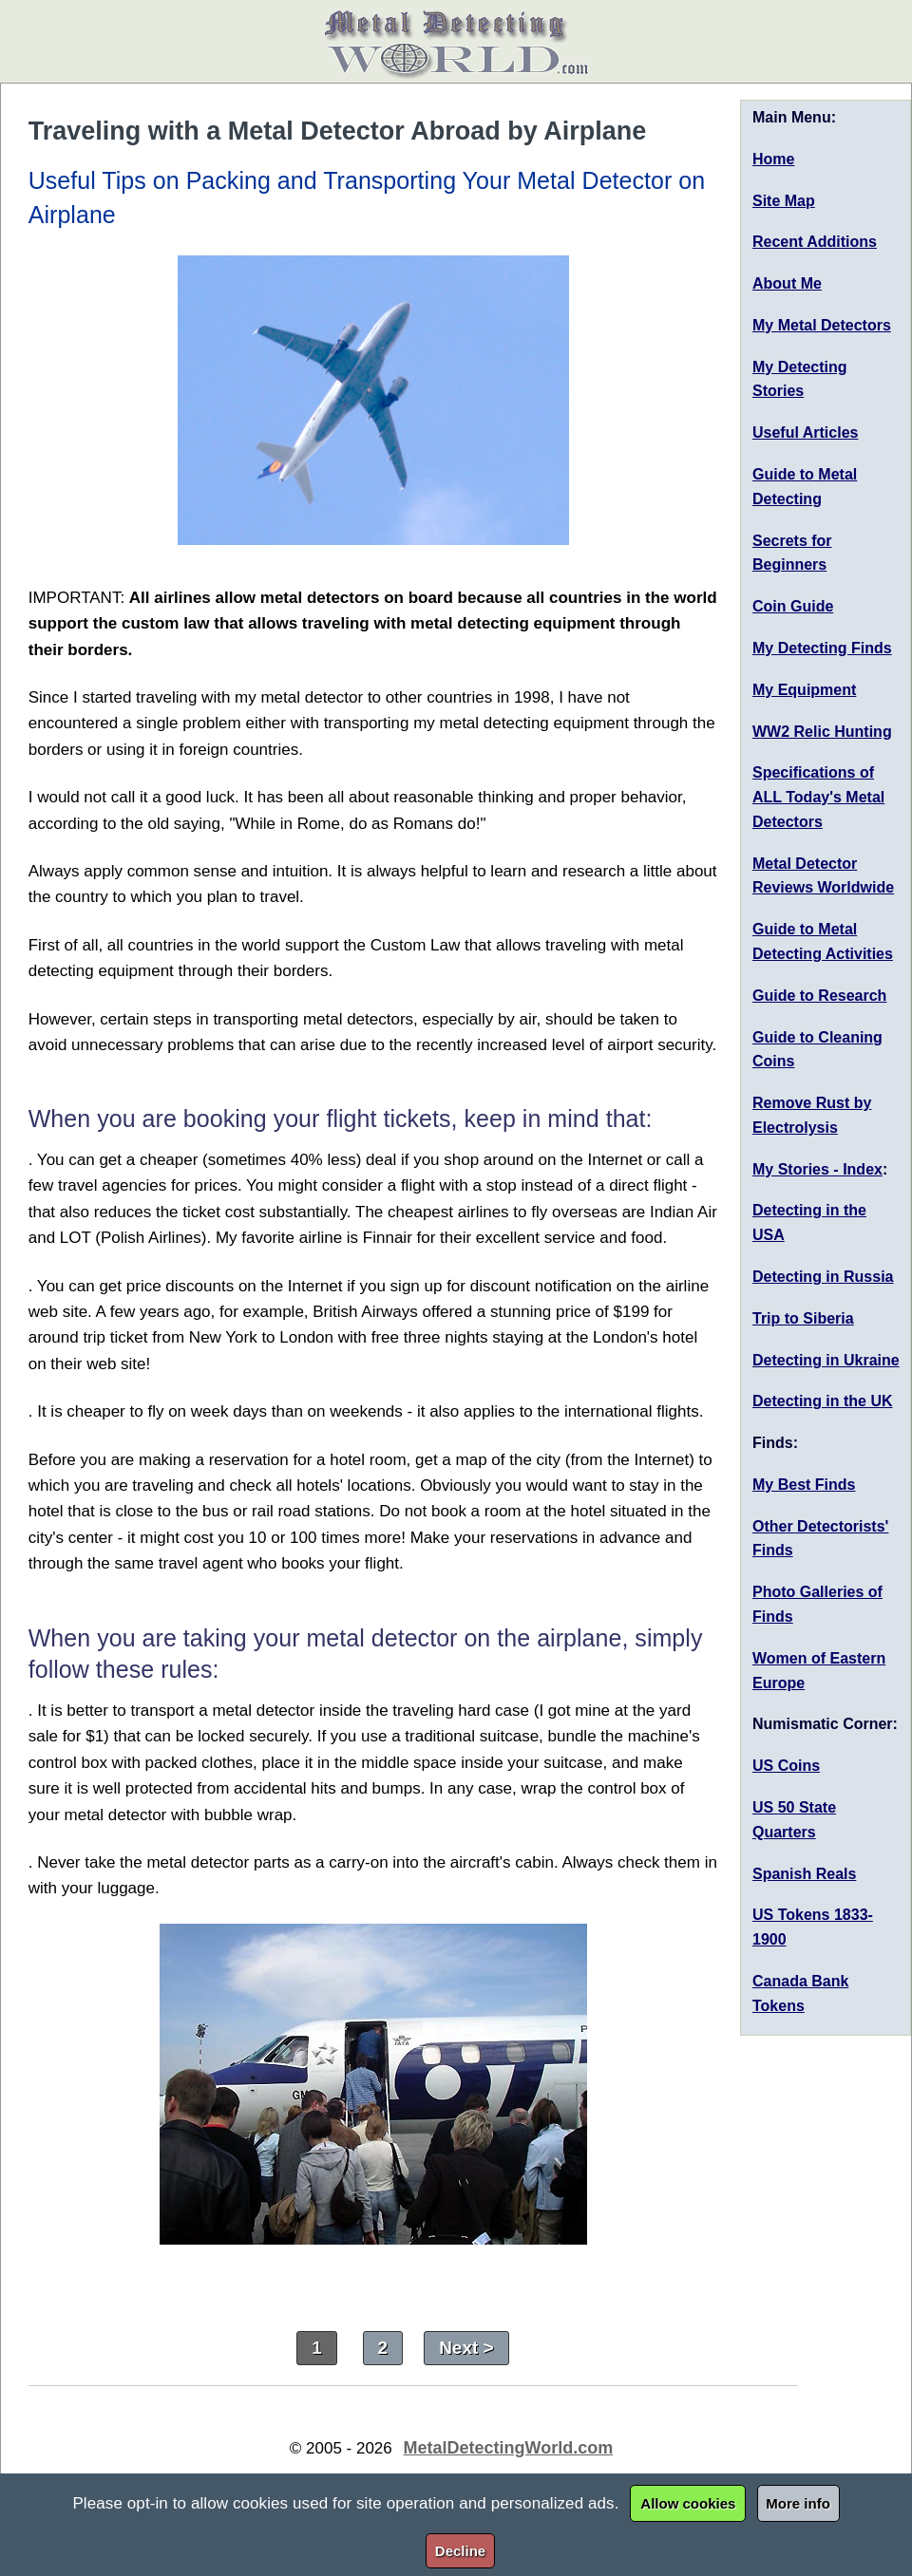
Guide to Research (819, 995)
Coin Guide (792, 606)
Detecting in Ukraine (826, 1360)
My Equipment (804, 690)
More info (798, 2503)
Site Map (783, 201)
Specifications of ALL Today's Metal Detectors (818, 797)
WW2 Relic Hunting (822, 732)
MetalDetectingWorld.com (509, 2447)
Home (773, 159)
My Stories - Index (817, 1169)
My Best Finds (803, 1484)
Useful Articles (805, 432)
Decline (460, 2551)
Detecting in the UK (822, 1401)
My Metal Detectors (821, 325)
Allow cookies (687, 2503)
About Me (787, 283)
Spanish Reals (804, 1874)
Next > (466, 2348)
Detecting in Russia (822, 1277)
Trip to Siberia (803, 1318)
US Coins (786, 1766)
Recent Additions (814, 242)
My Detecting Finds (822, 648)
